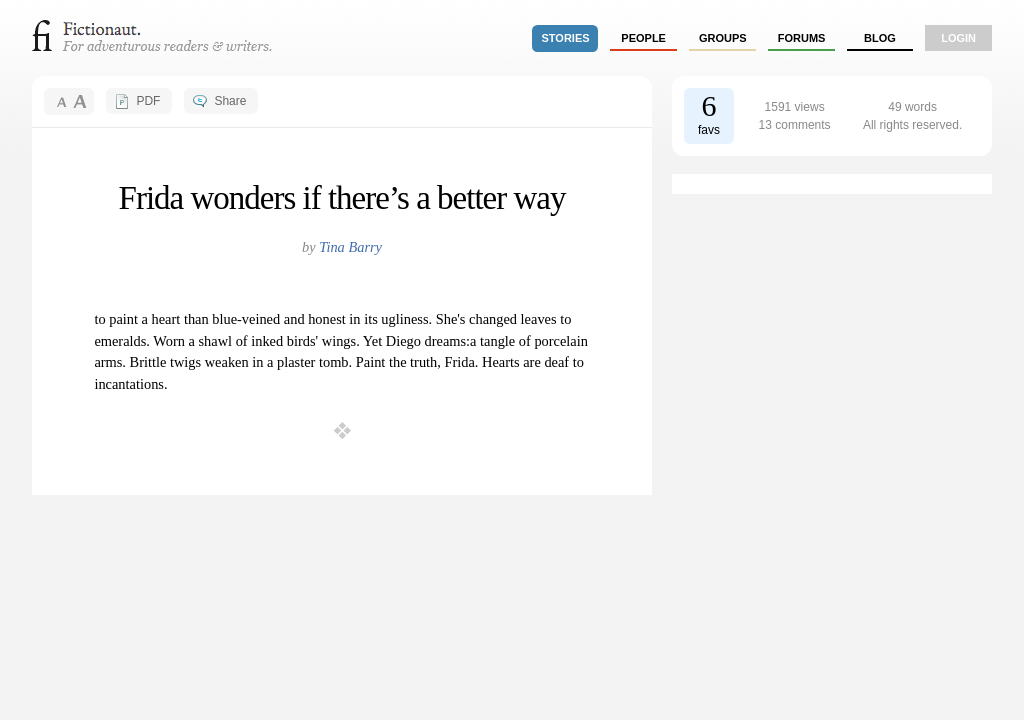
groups (723, 38)
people (643, 38)
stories (566, 38)
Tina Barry (350, 247)
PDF (148, 101)
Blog (880, 38)
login (958, 38)
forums (802, 38)
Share (230, 101)
